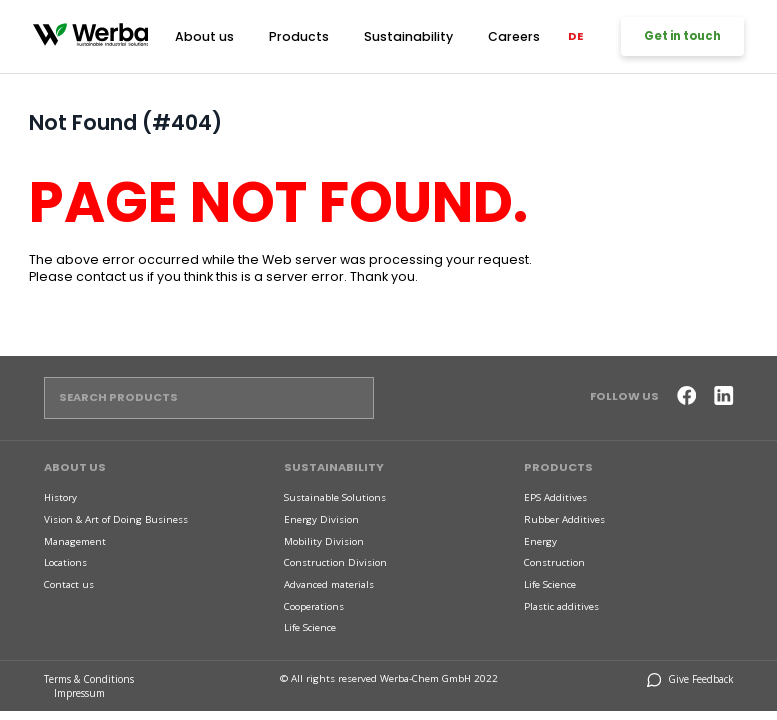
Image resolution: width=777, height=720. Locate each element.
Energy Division (321, 518)
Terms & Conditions (89, 677)
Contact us (69, 584)
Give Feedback (691, 677)
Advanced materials (329, 584)
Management (75, 540)
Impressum (80, 691)
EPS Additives (555, 497)
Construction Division (335, 562)
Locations (65, 562)
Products (302, 35)
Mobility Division (324, 540)
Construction (554, 562)
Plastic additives (561, 605)
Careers (503, 35)
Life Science (310, 627)
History (60, 497)
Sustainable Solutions (335, 497)
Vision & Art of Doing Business (116, 518)
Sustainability (405, 35)
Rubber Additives (564, 518)
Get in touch (680, 37)
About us (214, 35)
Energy (540, 540)
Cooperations (314, 605)
